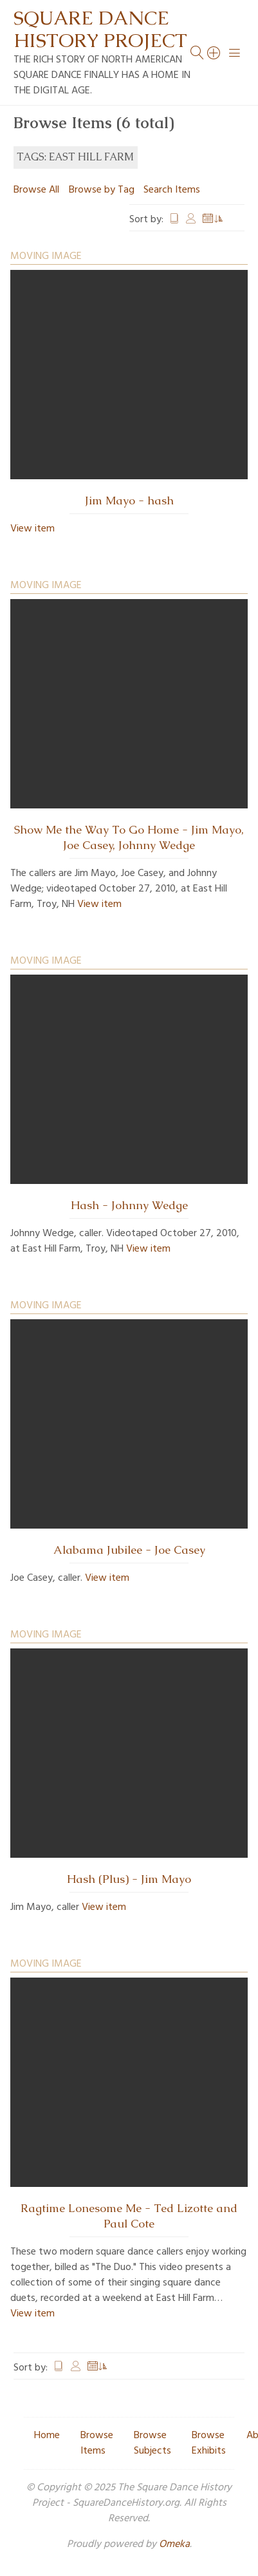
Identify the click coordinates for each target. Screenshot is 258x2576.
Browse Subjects (152, 2443)
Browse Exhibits (209, 2443)
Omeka (174, 2544)
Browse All (36, 190)
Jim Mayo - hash (129, 500)
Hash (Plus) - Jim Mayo (129, 1879)
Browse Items (96, 2443)
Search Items (171, 190)
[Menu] (235, 53)
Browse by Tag (101, 190)
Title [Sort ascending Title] (174, 219)
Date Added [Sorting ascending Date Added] (213, 219)
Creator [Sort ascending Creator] (191, 219)
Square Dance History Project (100, 29)
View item (32, 529)
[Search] (214, 53)
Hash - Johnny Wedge (129, 1205)
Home (47, 2435)
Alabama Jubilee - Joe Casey (129, 1550)
